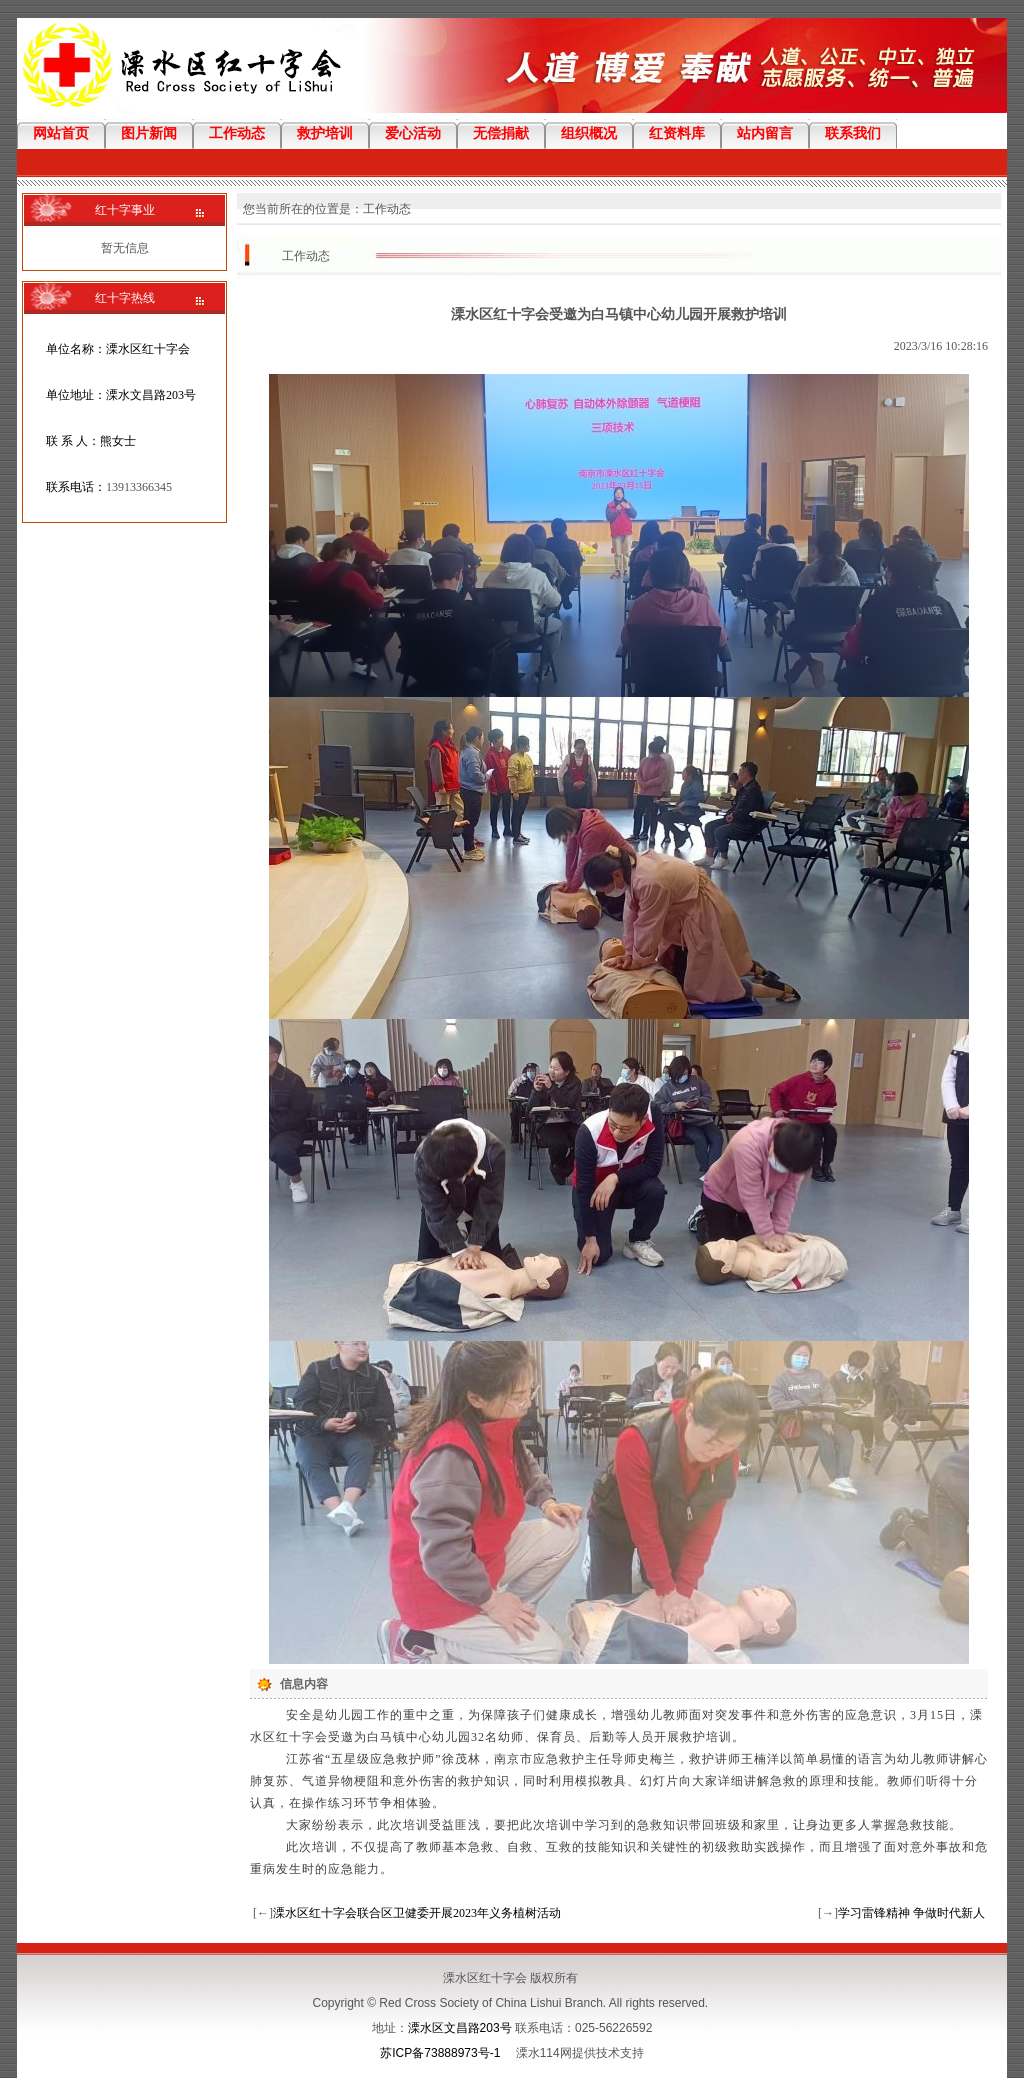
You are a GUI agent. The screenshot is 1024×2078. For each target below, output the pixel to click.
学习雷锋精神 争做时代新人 (911, 1913)
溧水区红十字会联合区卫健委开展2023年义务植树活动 (417, 1913)
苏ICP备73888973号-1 (440, 2053)
